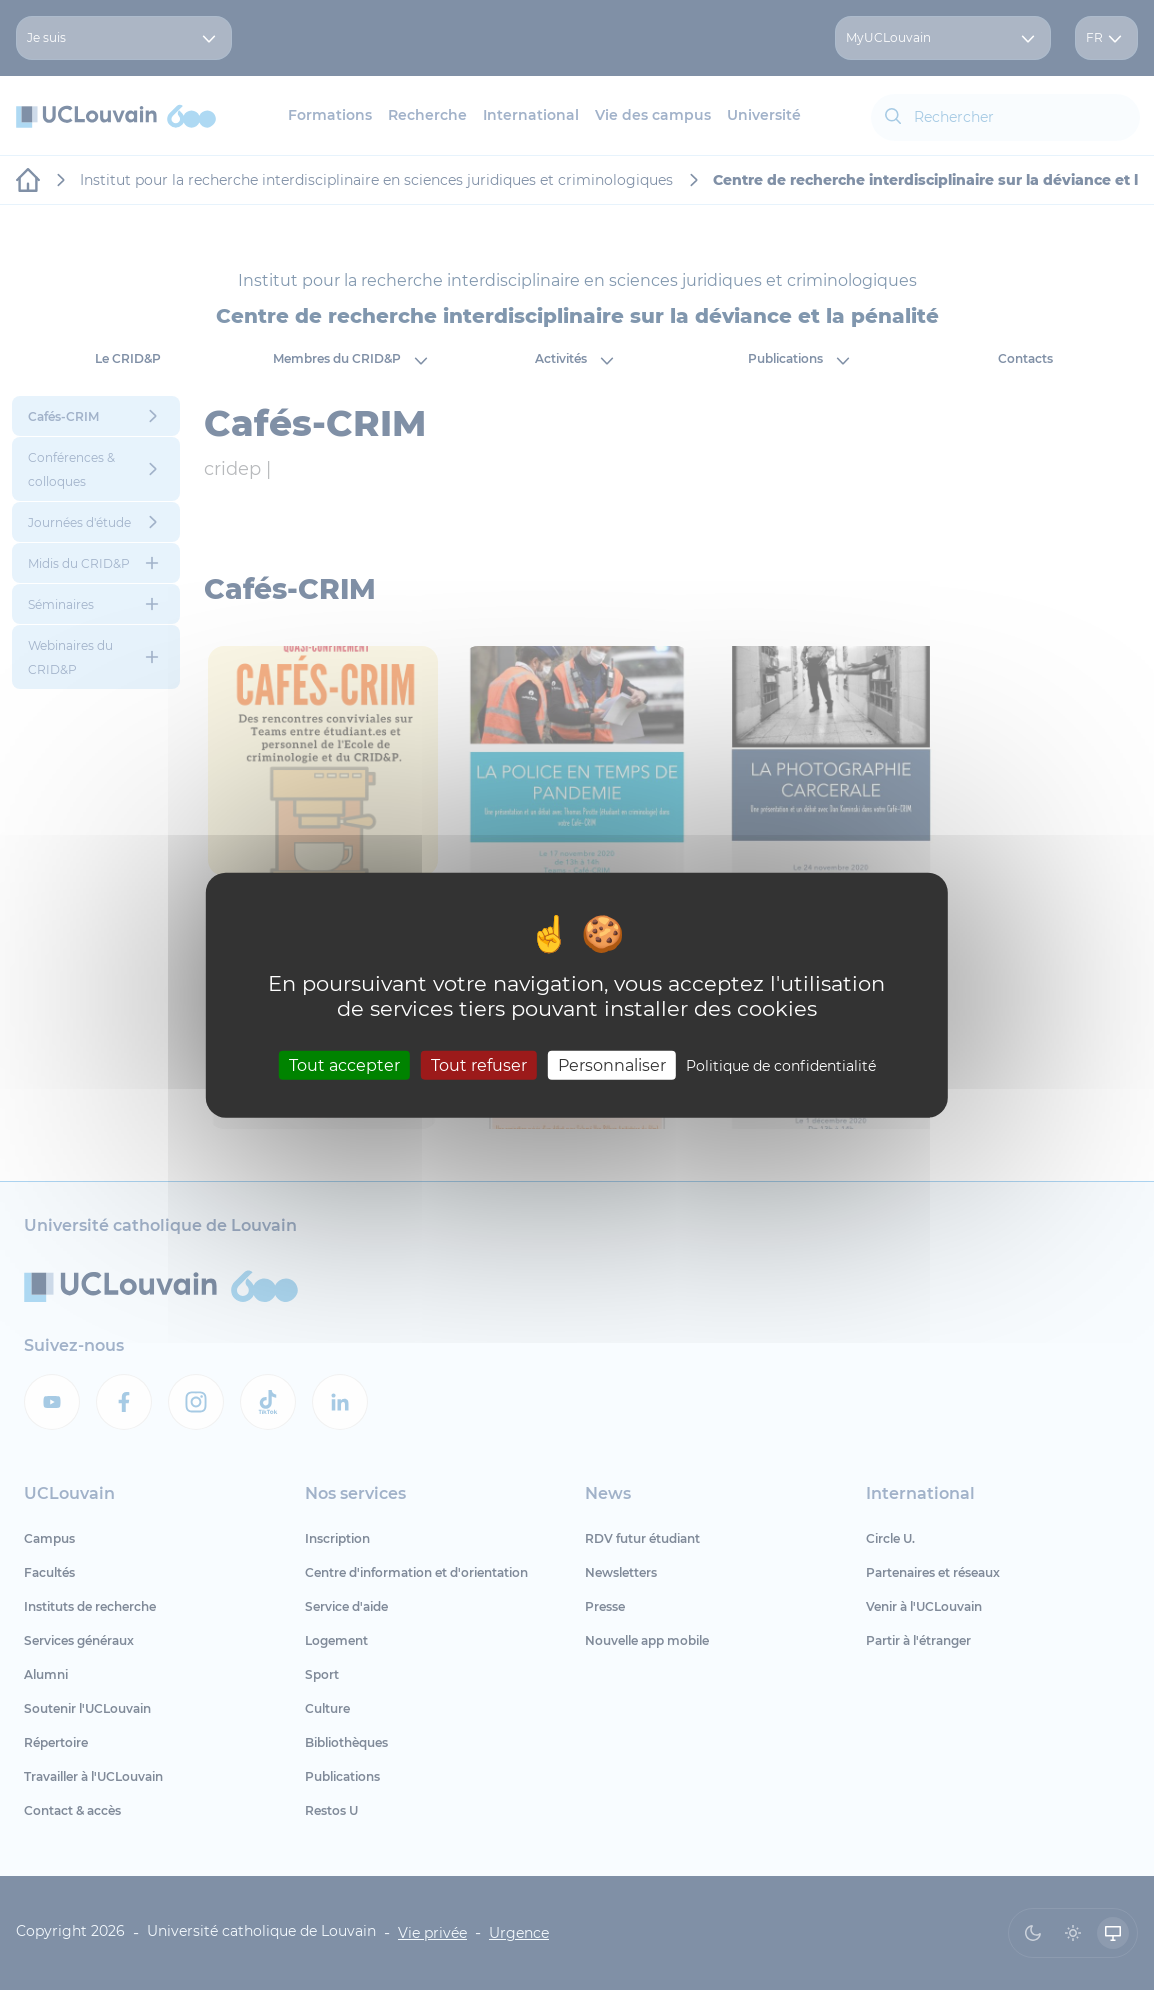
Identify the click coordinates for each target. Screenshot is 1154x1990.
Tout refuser (479, 1064)
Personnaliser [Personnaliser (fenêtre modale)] (612, 1064)
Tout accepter (344, 1064)
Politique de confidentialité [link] (781, 1065)
